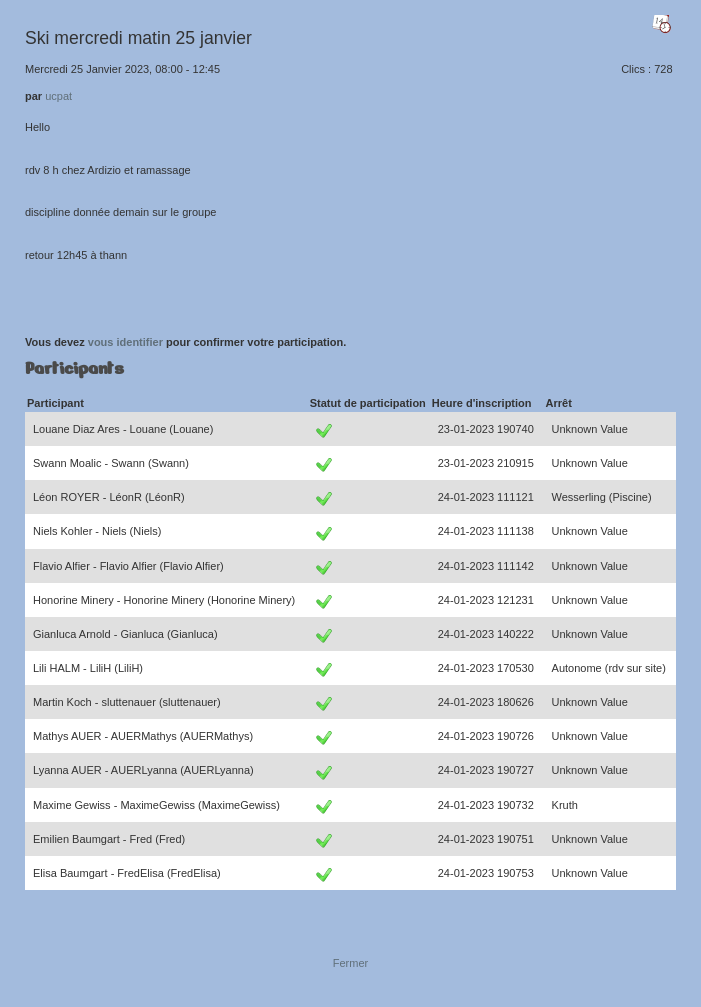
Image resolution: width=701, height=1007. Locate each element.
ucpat (58, 96)
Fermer (350, 963)
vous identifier (125, 342)
